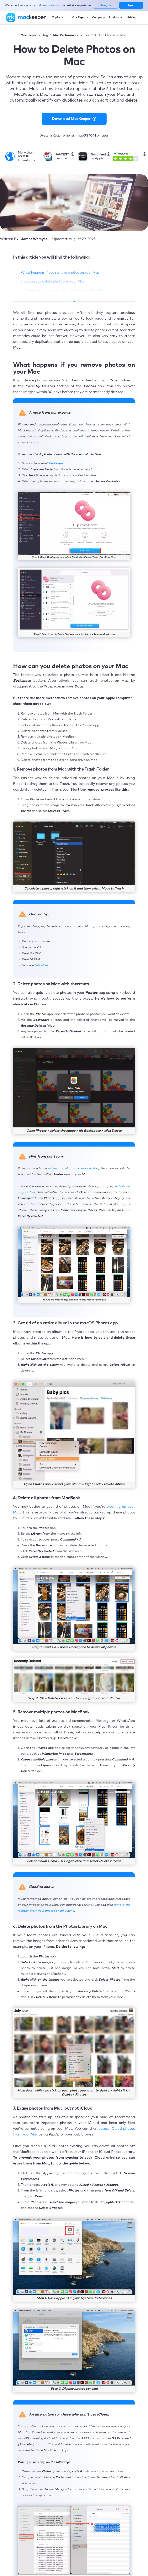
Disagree (106, 5)
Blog (45, 35)
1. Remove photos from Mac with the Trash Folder (64, 290)
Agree (131, 5)
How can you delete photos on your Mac (53, 281)
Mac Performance (66, 35)
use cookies (48, 5)
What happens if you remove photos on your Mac (60, 272)
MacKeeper (29, 35)
